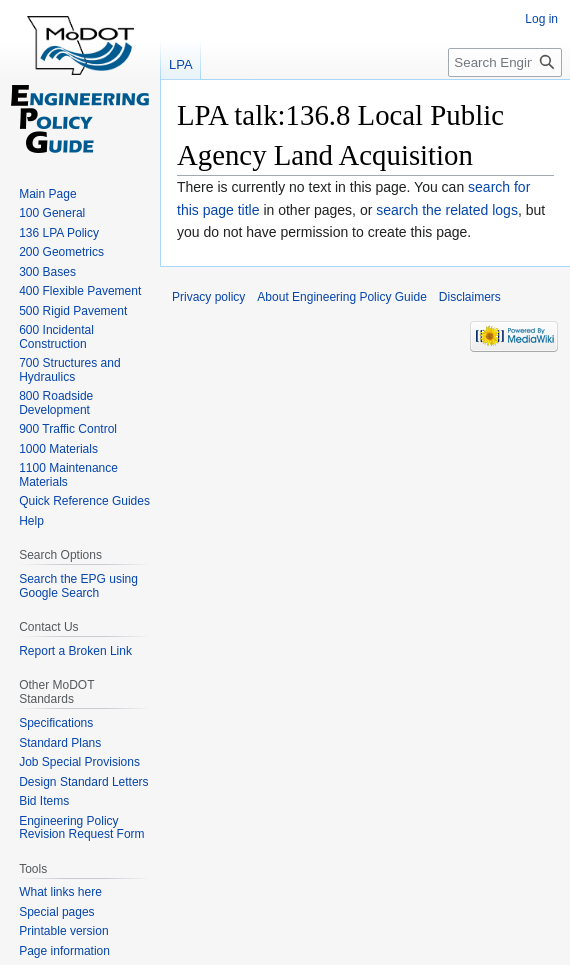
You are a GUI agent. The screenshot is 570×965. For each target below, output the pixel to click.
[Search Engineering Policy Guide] (505, 62)
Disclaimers (470, 297)
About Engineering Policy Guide (341, 297)
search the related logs (447, 210)
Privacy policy (208, 297)
